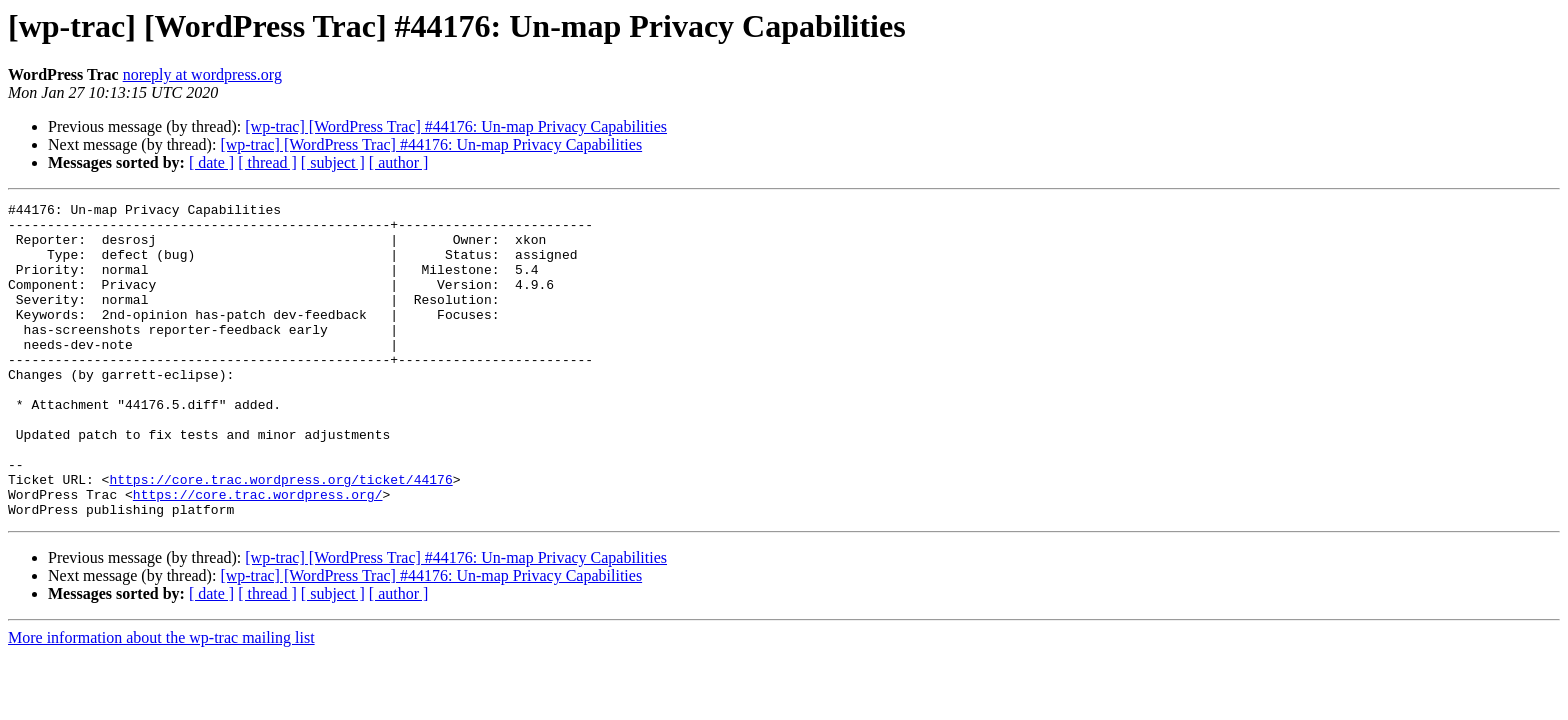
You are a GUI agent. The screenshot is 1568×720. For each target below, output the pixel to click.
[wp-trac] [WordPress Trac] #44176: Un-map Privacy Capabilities (456, 126)
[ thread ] (267, 162)
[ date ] (211, 162)
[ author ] (399, 162)
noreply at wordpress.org (202, 74)
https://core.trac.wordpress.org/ (258, 554)
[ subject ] (333, 162)
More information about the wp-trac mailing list (161, 700)
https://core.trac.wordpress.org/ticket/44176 (280, 536)
